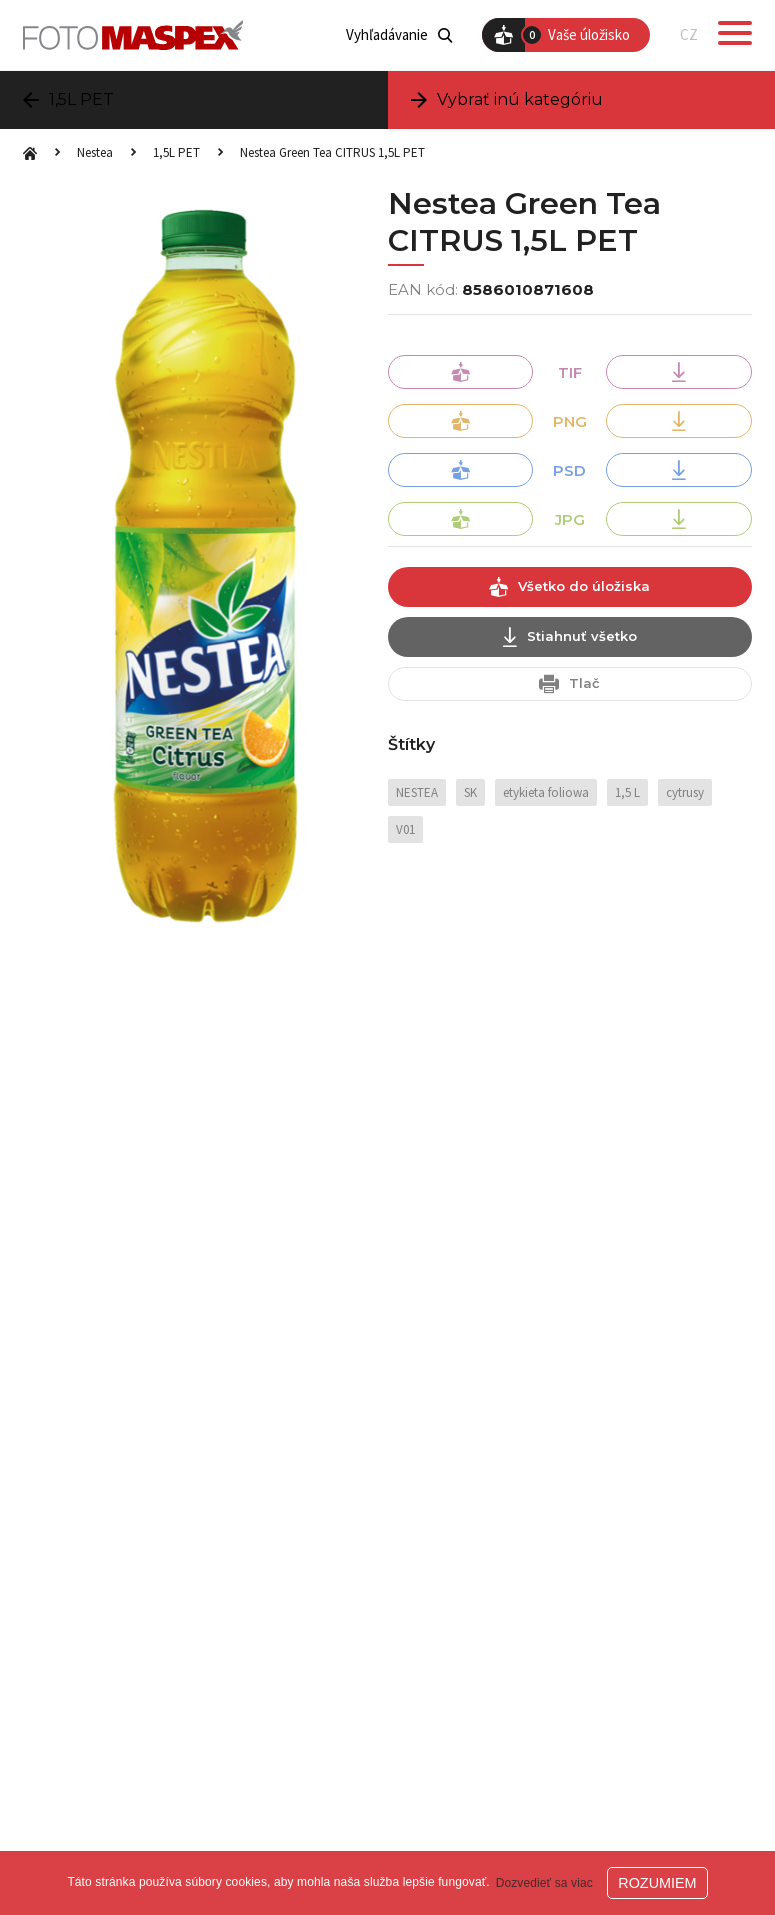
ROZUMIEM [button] (657, 1883)
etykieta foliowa (546, 792)
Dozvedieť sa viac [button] (544, 1883)
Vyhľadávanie (399, 35)
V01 (405, 829)
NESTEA (417, 792)
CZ (689, 35)
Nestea (95, 152)
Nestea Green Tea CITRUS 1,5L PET (332, 152)
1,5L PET (176, 152)
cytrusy (685, 792)
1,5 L (627, 792)
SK (470, 792)
